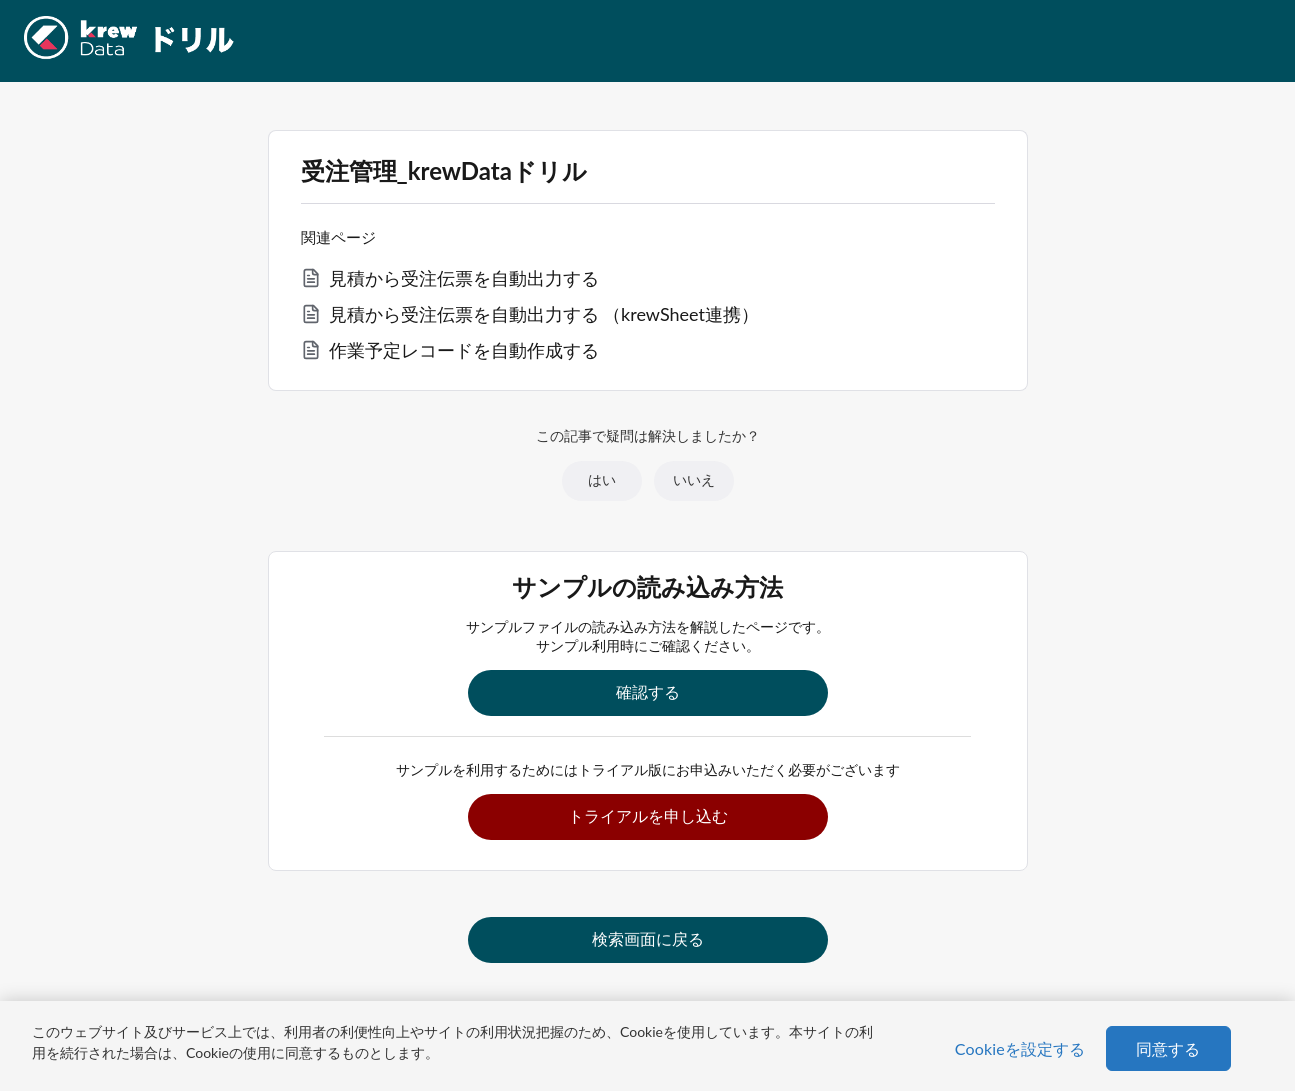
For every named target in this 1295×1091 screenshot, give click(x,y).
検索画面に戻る (648, 938)
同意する (1168, 1048)
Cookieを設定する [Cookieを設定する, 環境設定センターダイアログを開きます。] (1020, 1048)
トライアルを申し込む (648, 815)
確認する (648, 691)
